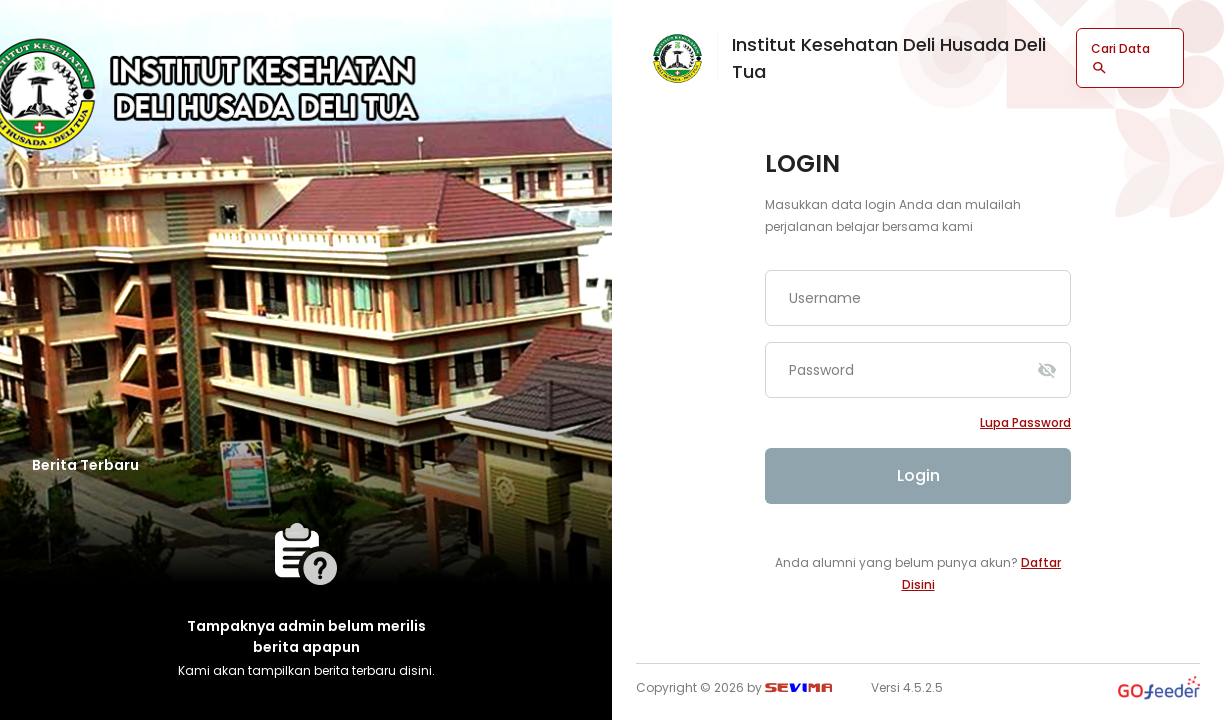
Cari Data (1120, 58)
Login (918, 475)
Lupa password (1025, 422)
